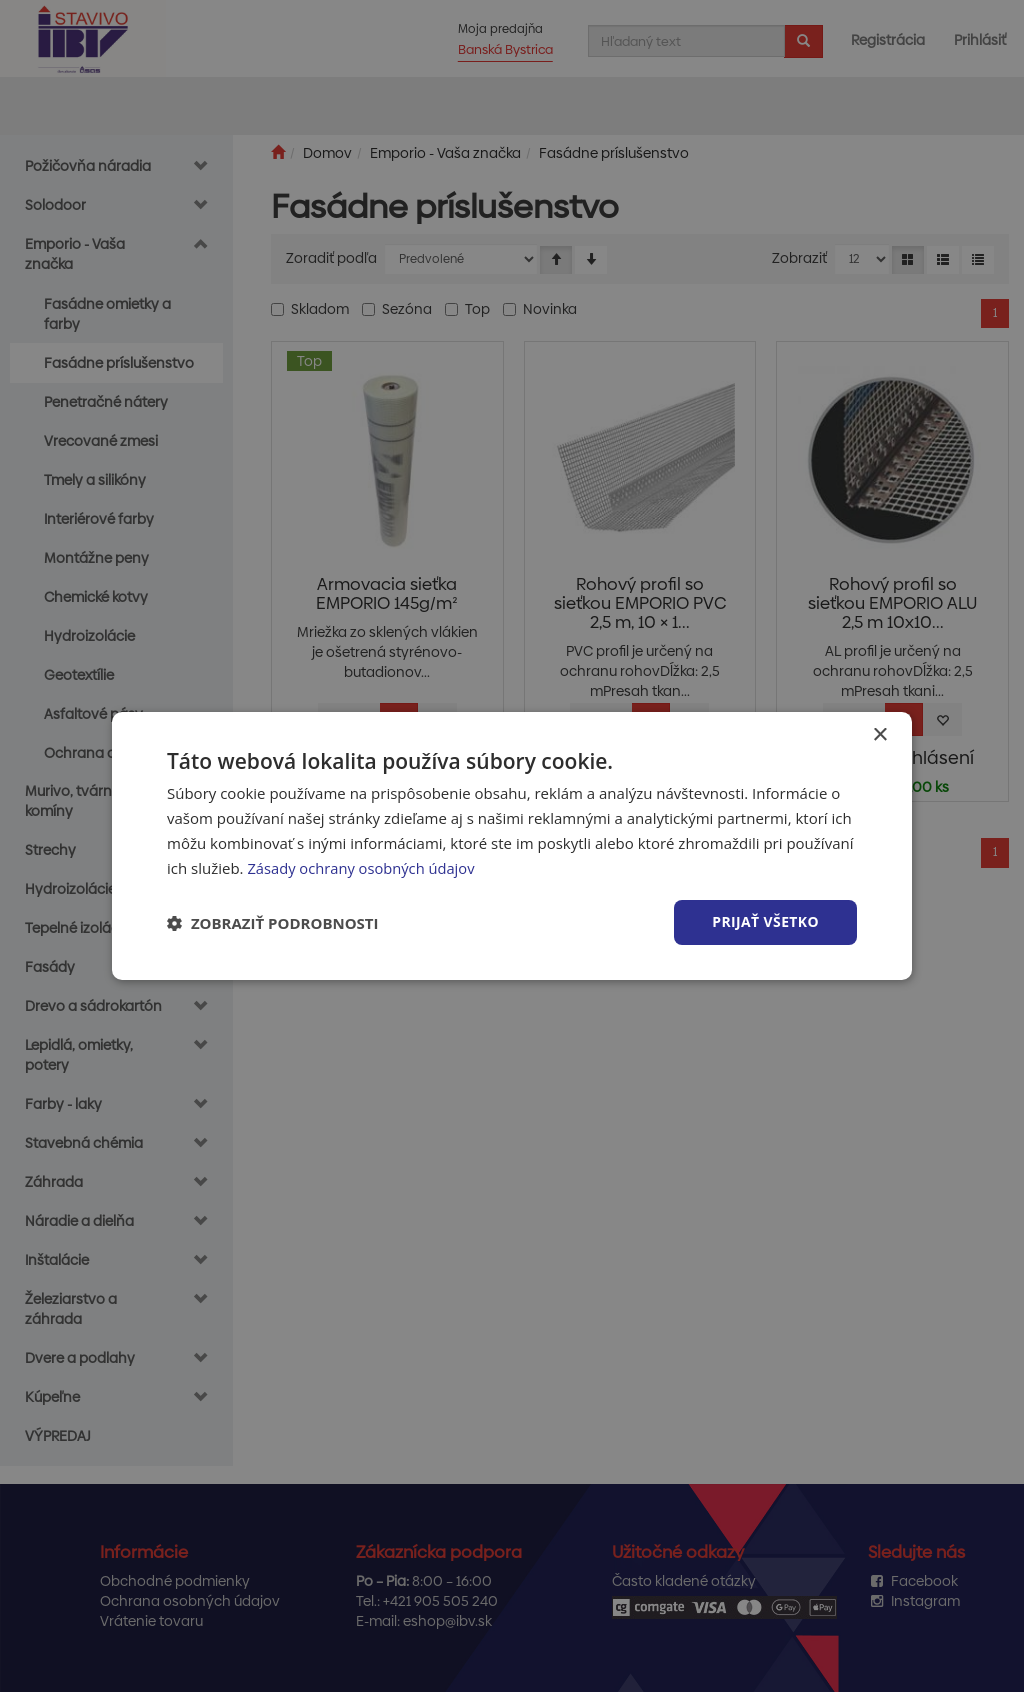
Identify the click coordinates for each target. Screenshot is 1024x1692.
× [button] (879, 735)
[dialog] (512, 846)
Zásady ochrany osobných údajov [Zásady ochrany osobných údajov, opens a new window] (363, 868)
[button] (273, 923)
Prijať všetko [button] (765, 921)
